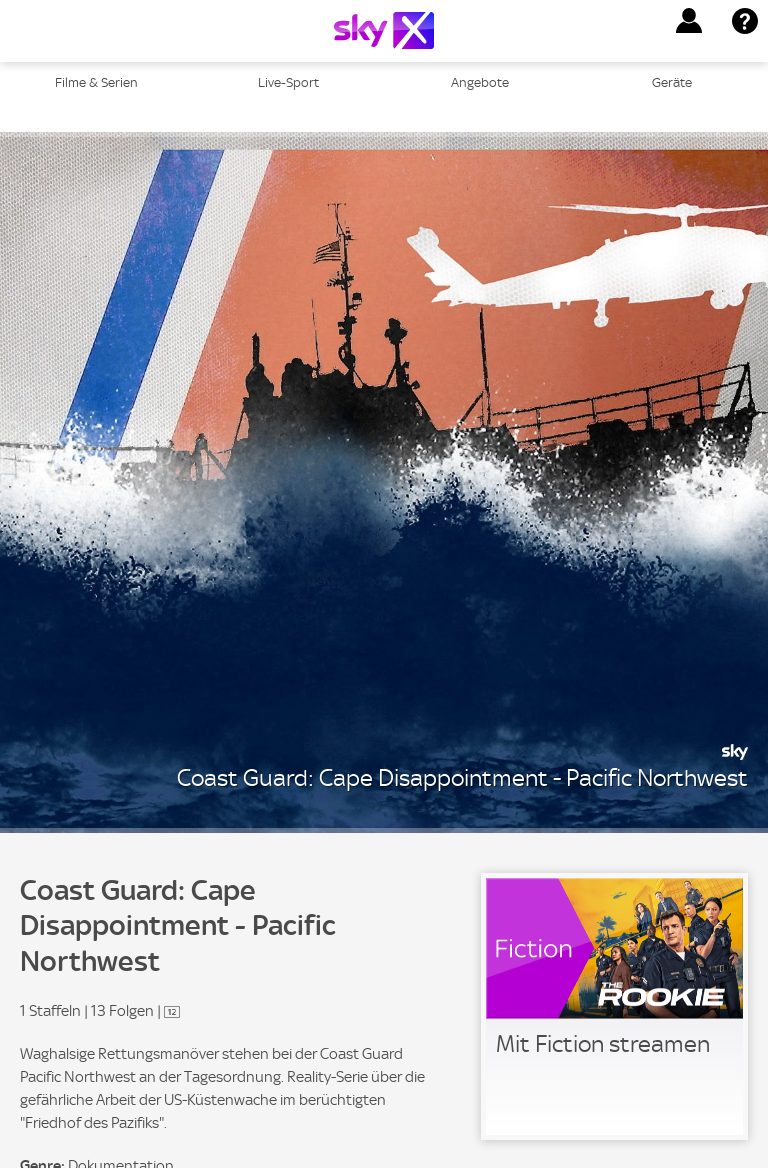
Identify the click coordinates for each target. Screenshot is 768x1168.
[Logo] (384, 30)
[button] (689, 21)
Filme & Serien (96, 82)
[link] (614, 1006)
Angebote (480, 82)
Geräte (672, 82)
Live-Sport (288, 82)
